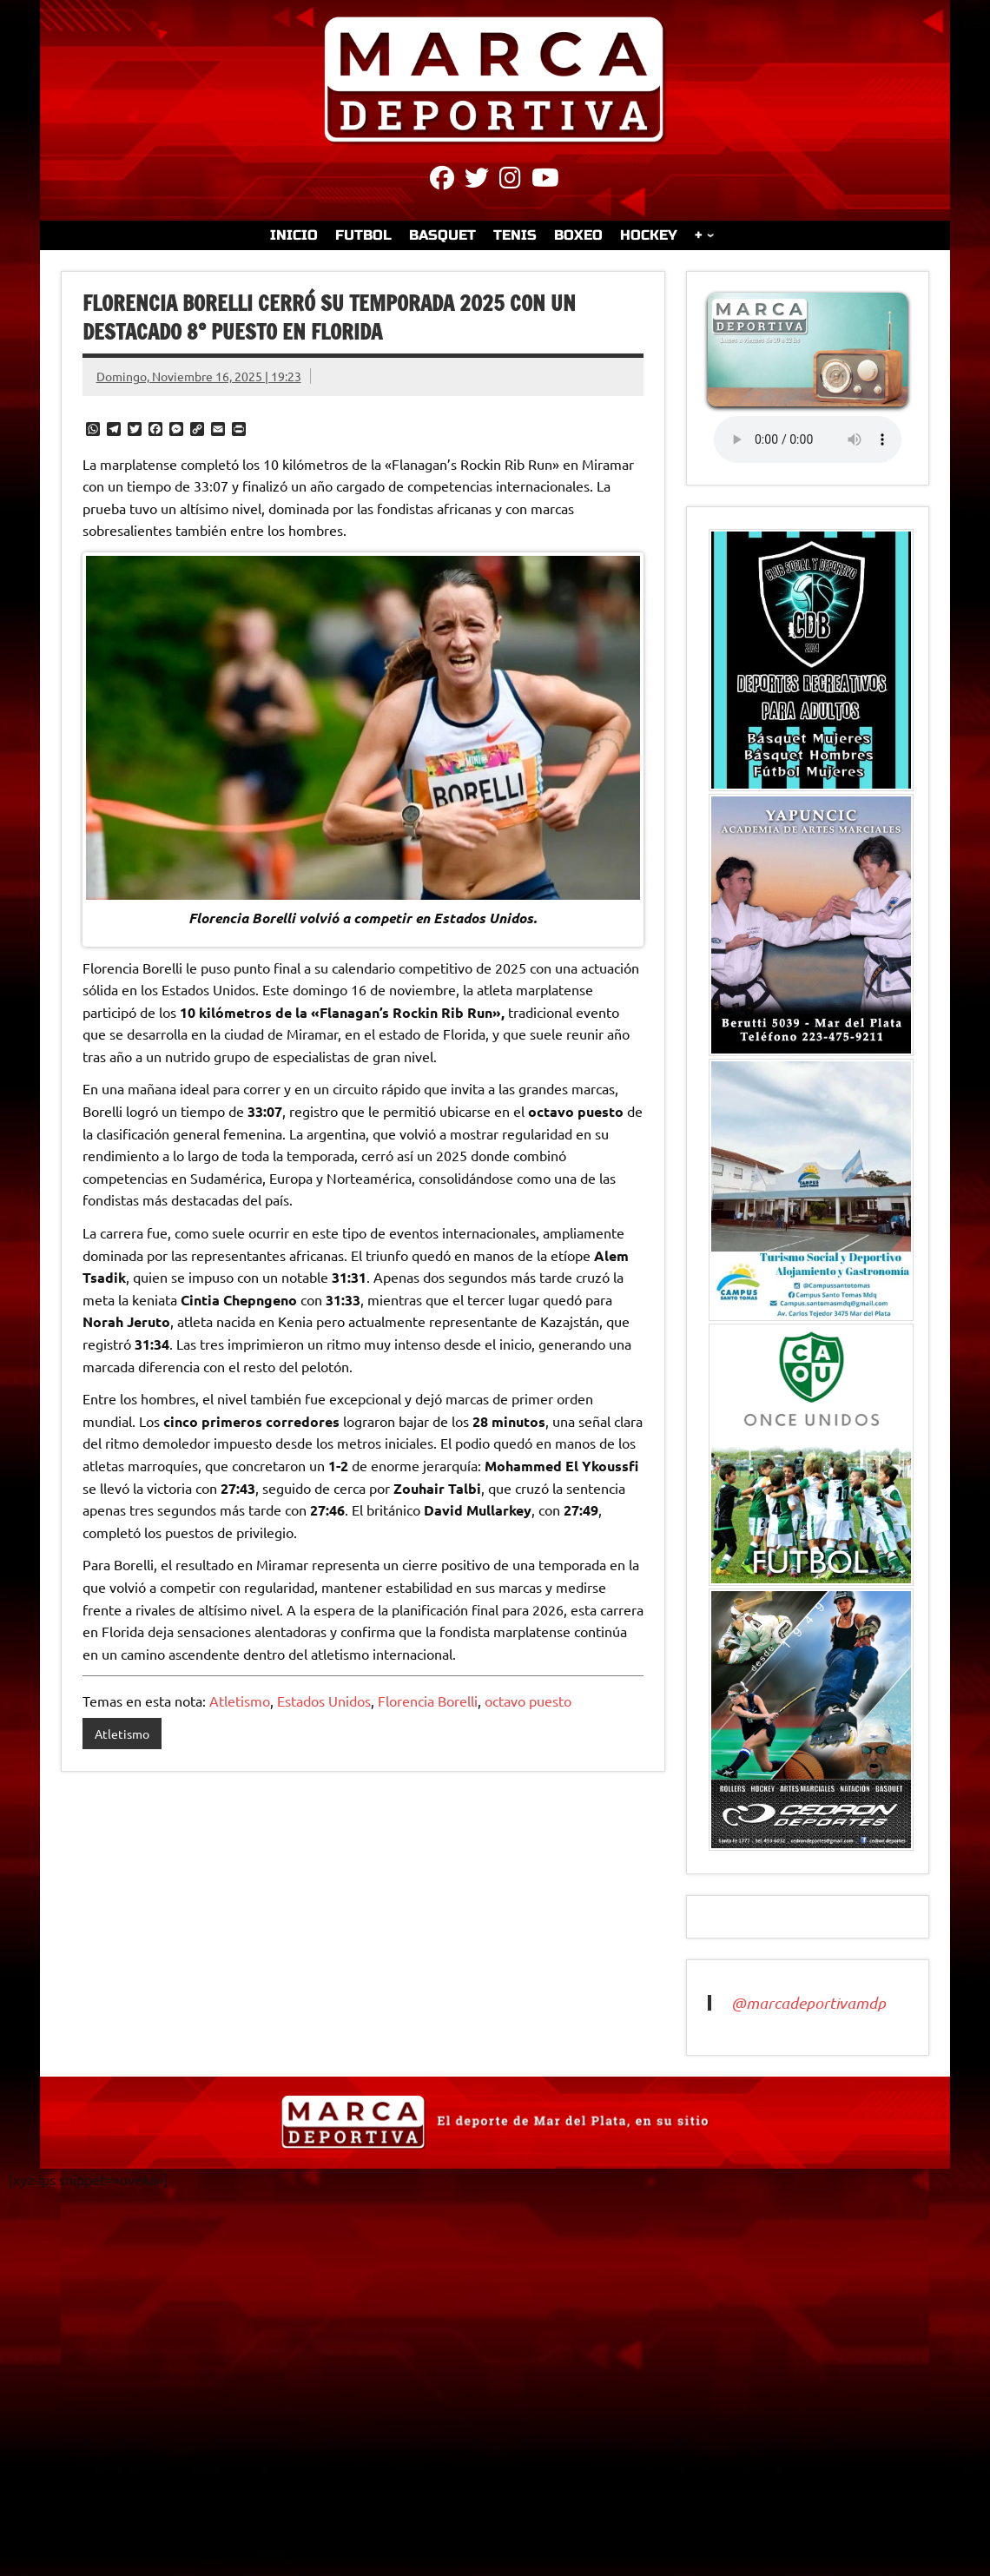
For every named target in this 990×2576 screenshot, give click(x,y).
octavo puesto (528, 1700)
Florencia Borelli (428, 1700)
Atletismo (239, 1700)
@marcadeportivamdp (808, 2002)
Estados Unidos (324, 1700)
